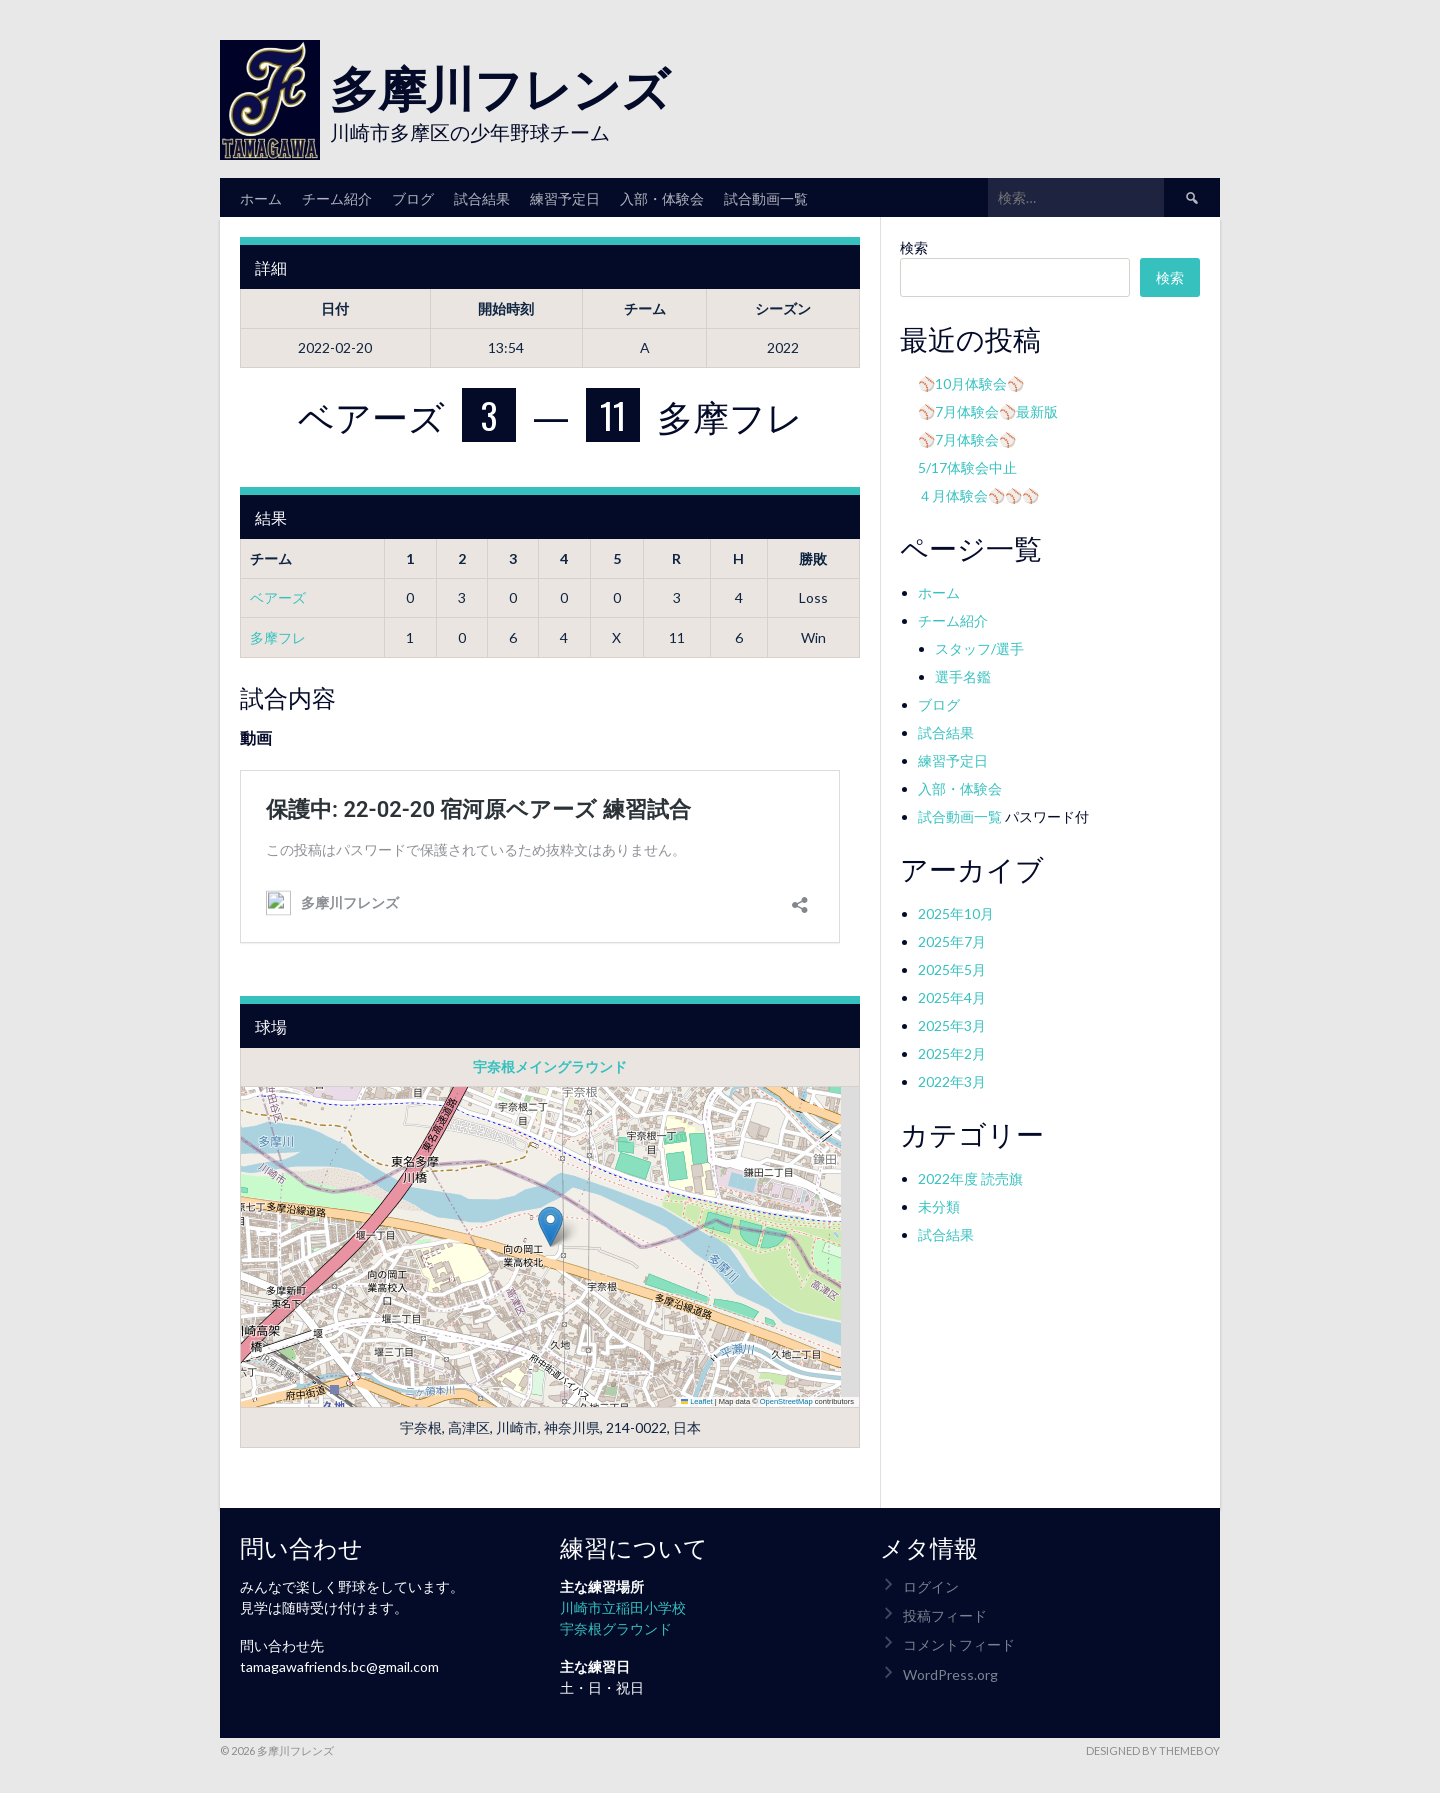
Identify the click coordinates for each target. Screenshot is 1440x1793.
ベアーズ (278, 597)
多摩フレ (278, 637)
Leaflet (697, 1401)
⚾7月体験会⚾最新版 (988, 411)
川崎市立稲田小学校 (623, 1607)
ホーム (261, 197)
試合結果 (482, 197)
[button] (550, 1226)
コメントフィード (959, 1644)
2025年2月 (952, 1053)
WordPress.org (950, 1674)
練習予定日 (565, 197)
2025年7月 (952, 941)
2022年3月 (952, 1081)
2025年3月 (952, 1025)
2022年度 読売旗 (970, 1178)
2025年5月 (952, 969)
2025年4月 (952, 997)
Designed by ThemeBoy (1153, 1750)
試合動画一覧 (766, 197)
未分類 (939, 1206)
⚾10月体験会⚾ (971, 383)
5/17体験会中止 (967, 467)
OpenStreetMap (786, 1401)
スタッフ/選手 (979, 648)
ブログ (413, 197)
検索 (914, 247)
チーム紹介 (337, 197)
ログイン (931, 1586)
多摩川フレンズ (500, 85)
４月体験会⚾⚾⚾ (978, 495)
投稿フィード (945, 1615)
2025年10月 (956, 913)
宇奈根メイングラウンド (550, 1066)
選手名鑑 (963, 676)
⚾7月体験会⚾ (967, 439)
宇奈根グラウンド (616, 1628)
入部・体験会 (662, 197)
